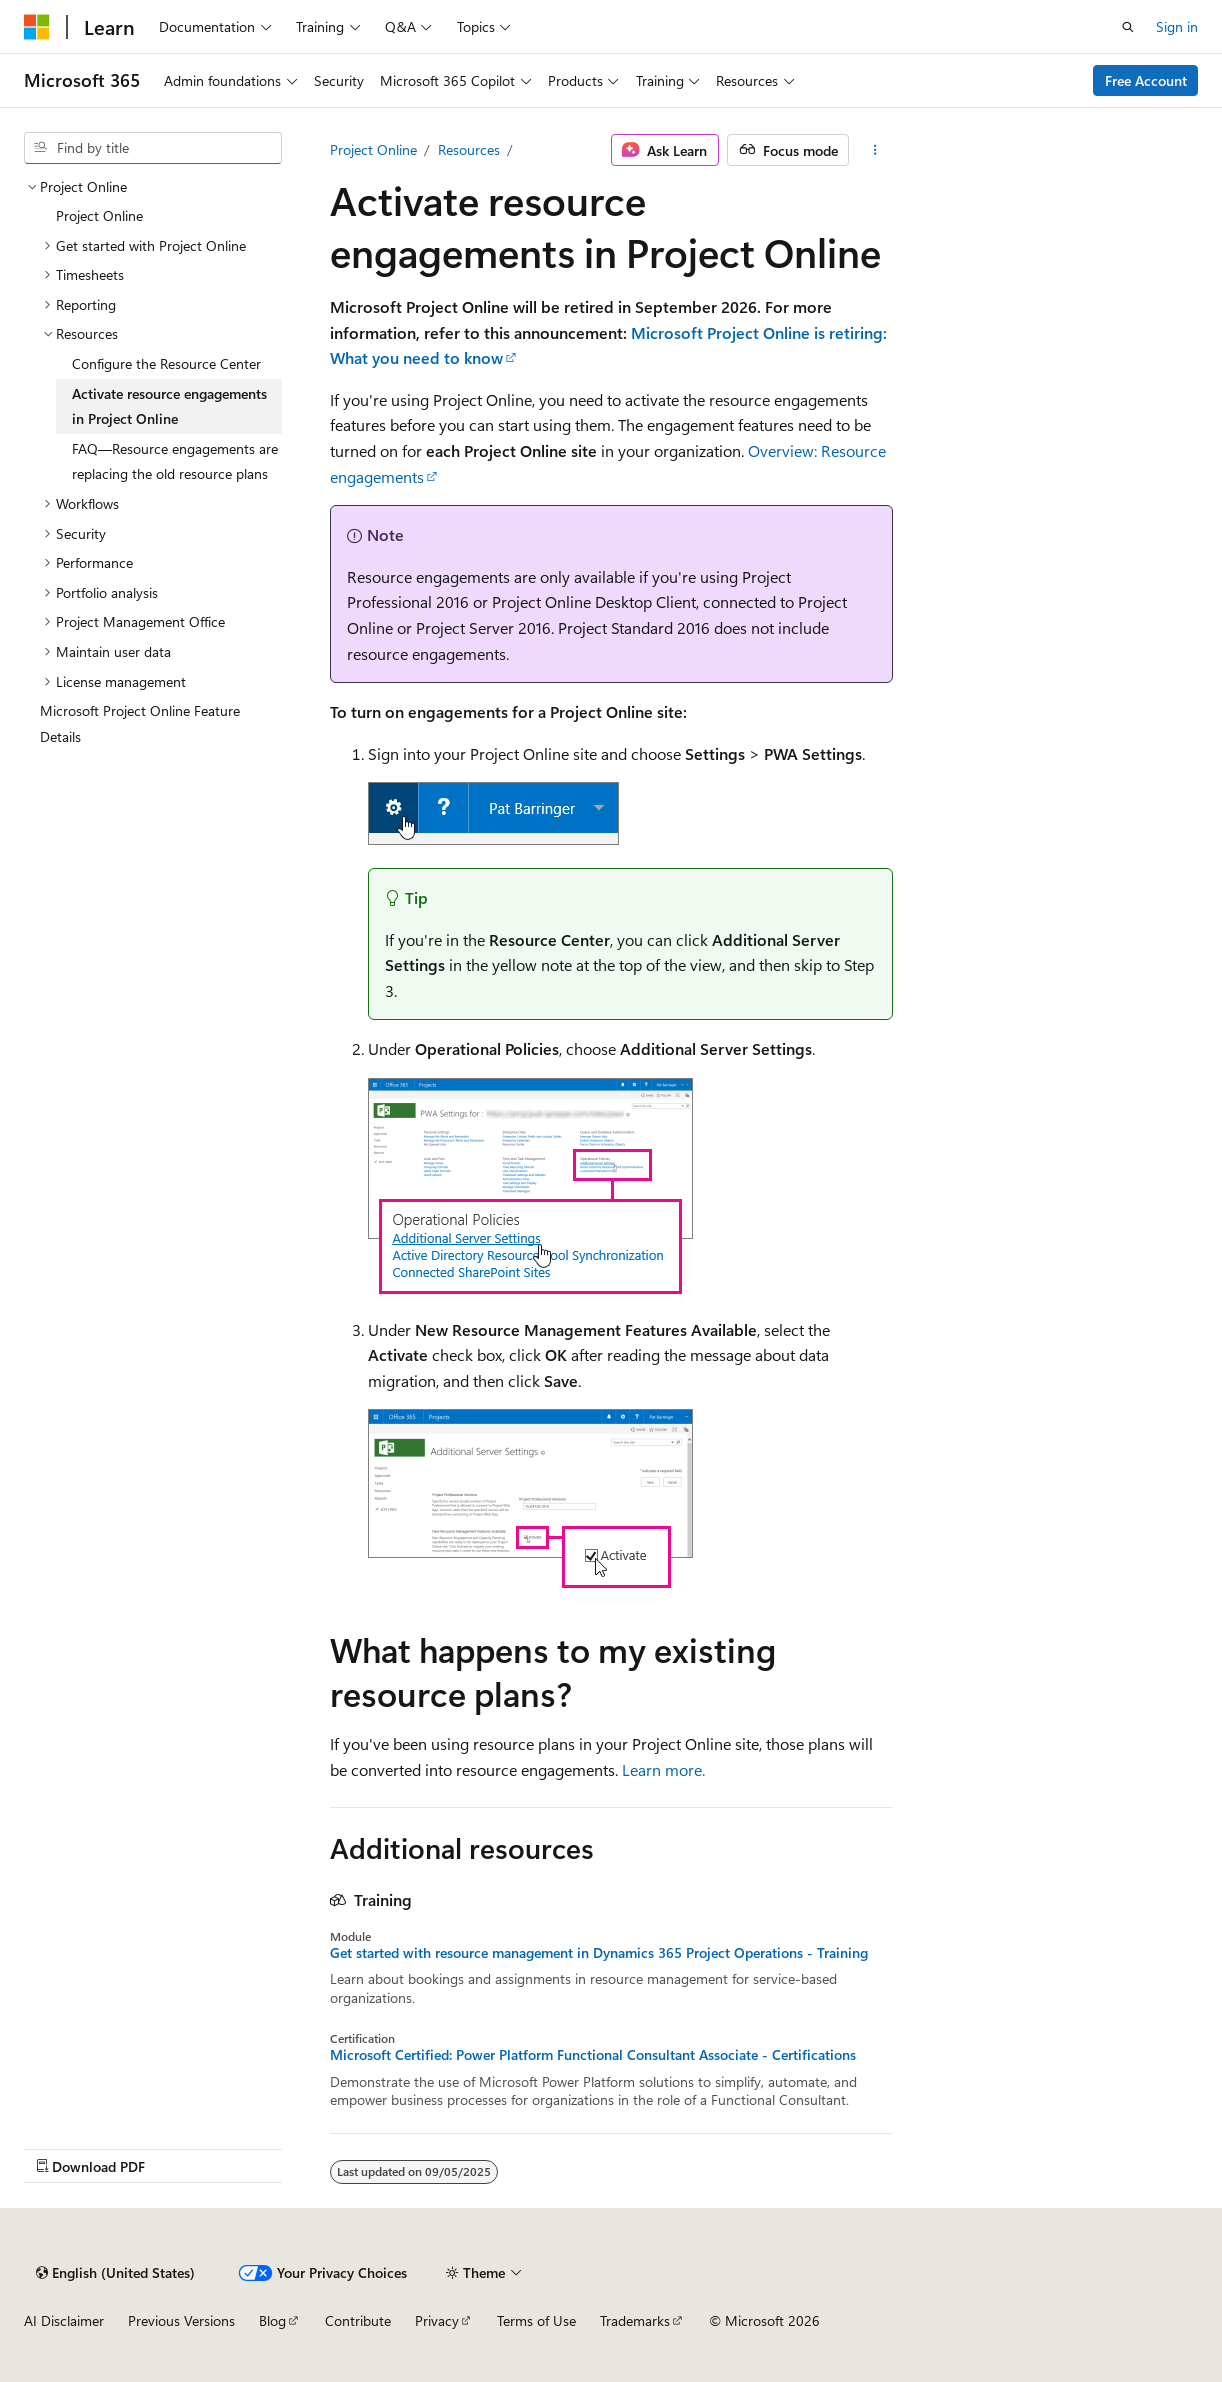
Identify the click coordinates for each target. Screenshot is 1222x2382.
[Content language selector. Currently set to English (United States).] (115, 2273)
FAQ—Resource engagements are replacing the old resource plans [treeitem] (175, 461)
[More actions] (874, 150)
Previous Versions (181, 2320)
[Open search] (1128, 27)
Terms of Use (536, 2320)
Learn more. (663, 1769)
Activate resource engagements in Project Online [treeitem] (169, 406)
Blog (272, 2320)
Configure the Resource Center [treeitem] (166, 363)
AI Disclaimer (64, 2320)
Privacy (437, 2320)
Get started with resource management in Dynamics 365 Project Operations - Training (599, 1953)
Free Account (1146, 80)
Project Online (373, 149)
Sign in (1177, 26)
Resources (469, 149)
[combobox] (153, 148)
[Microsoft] (37, 27)
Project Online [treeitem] (99, 215)
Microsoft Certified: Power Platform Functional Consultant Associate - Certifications (593, 2055)
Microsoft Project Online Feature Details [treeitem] (140, 723)
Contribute (358, 2320)
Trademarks (635, 2320)
